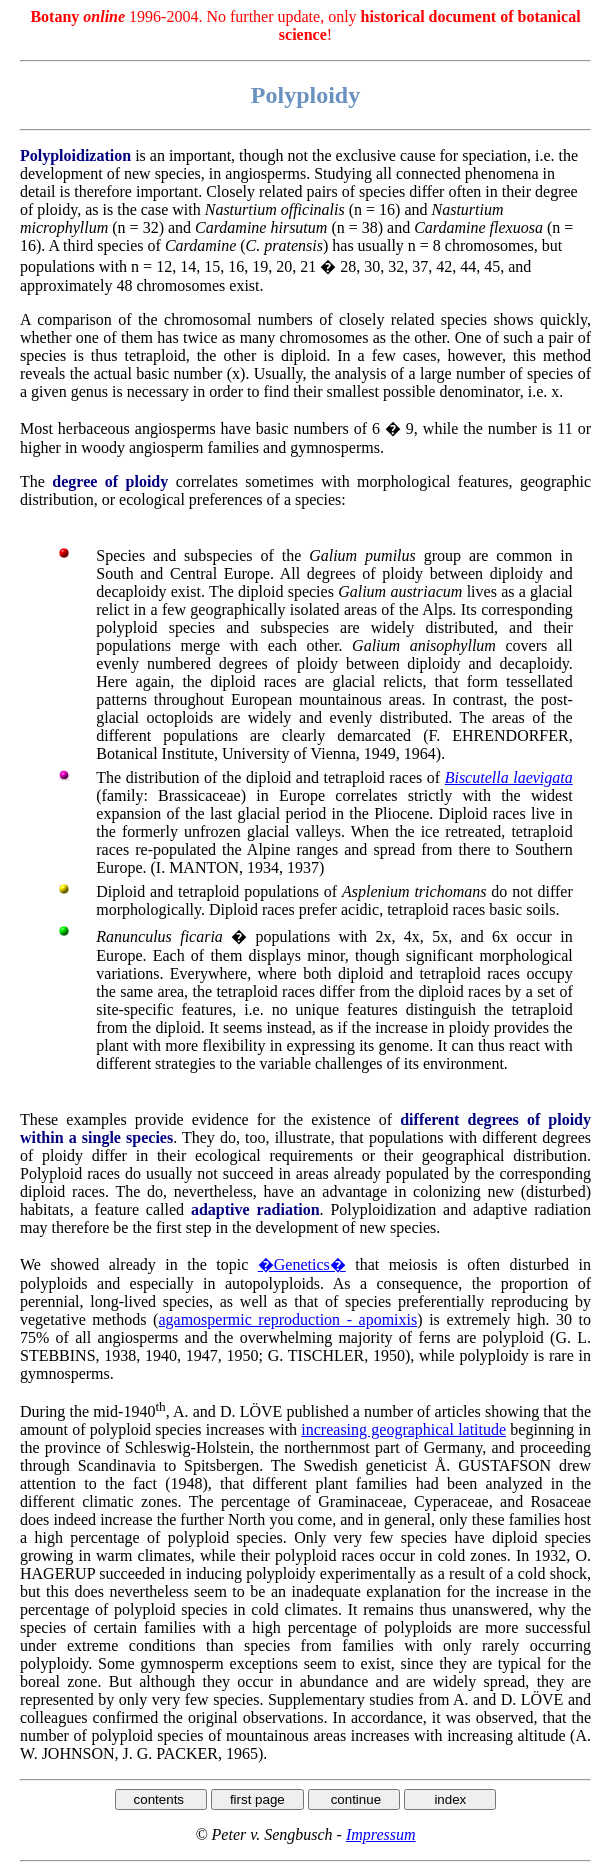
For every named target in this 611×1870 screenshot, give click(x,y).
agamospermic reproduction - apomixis (287, 1319)
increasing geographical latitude (403, 1429)
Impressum (381, 1834)
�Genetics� (302, 1264)
